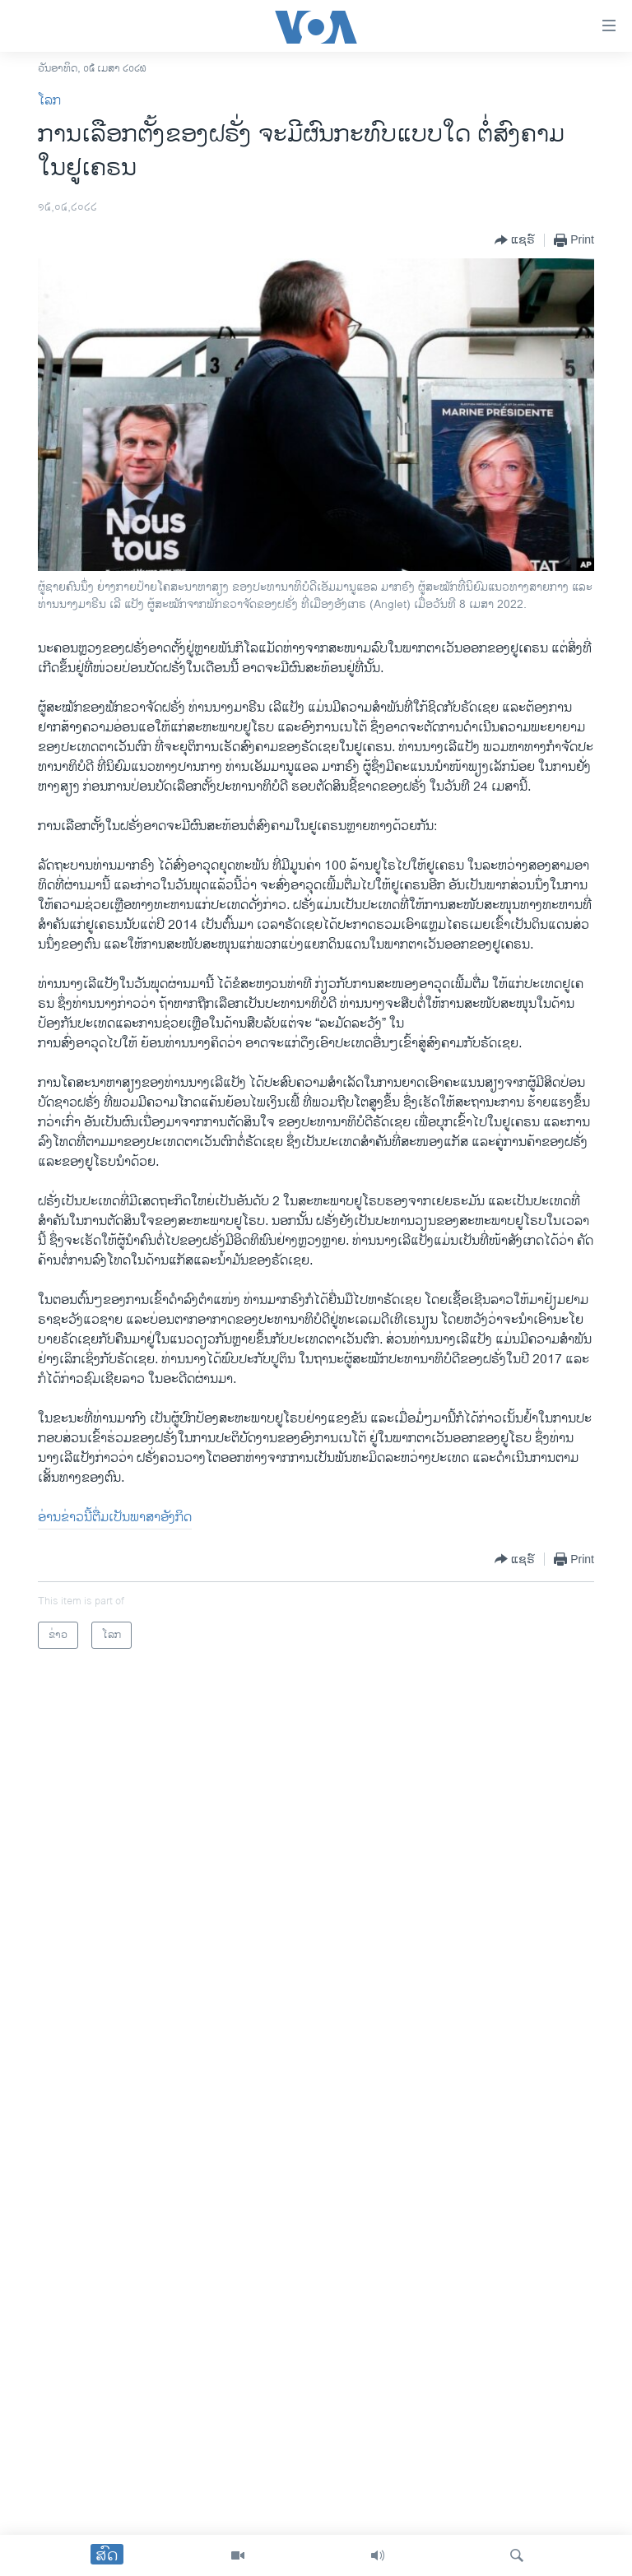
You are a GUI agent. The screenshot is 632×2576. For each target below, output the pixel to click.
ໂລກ (49, 101)
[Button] (515, 240)
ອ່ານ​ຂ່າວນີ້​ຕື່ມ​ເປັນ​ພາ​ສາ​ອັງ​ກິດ (115, 1517)
